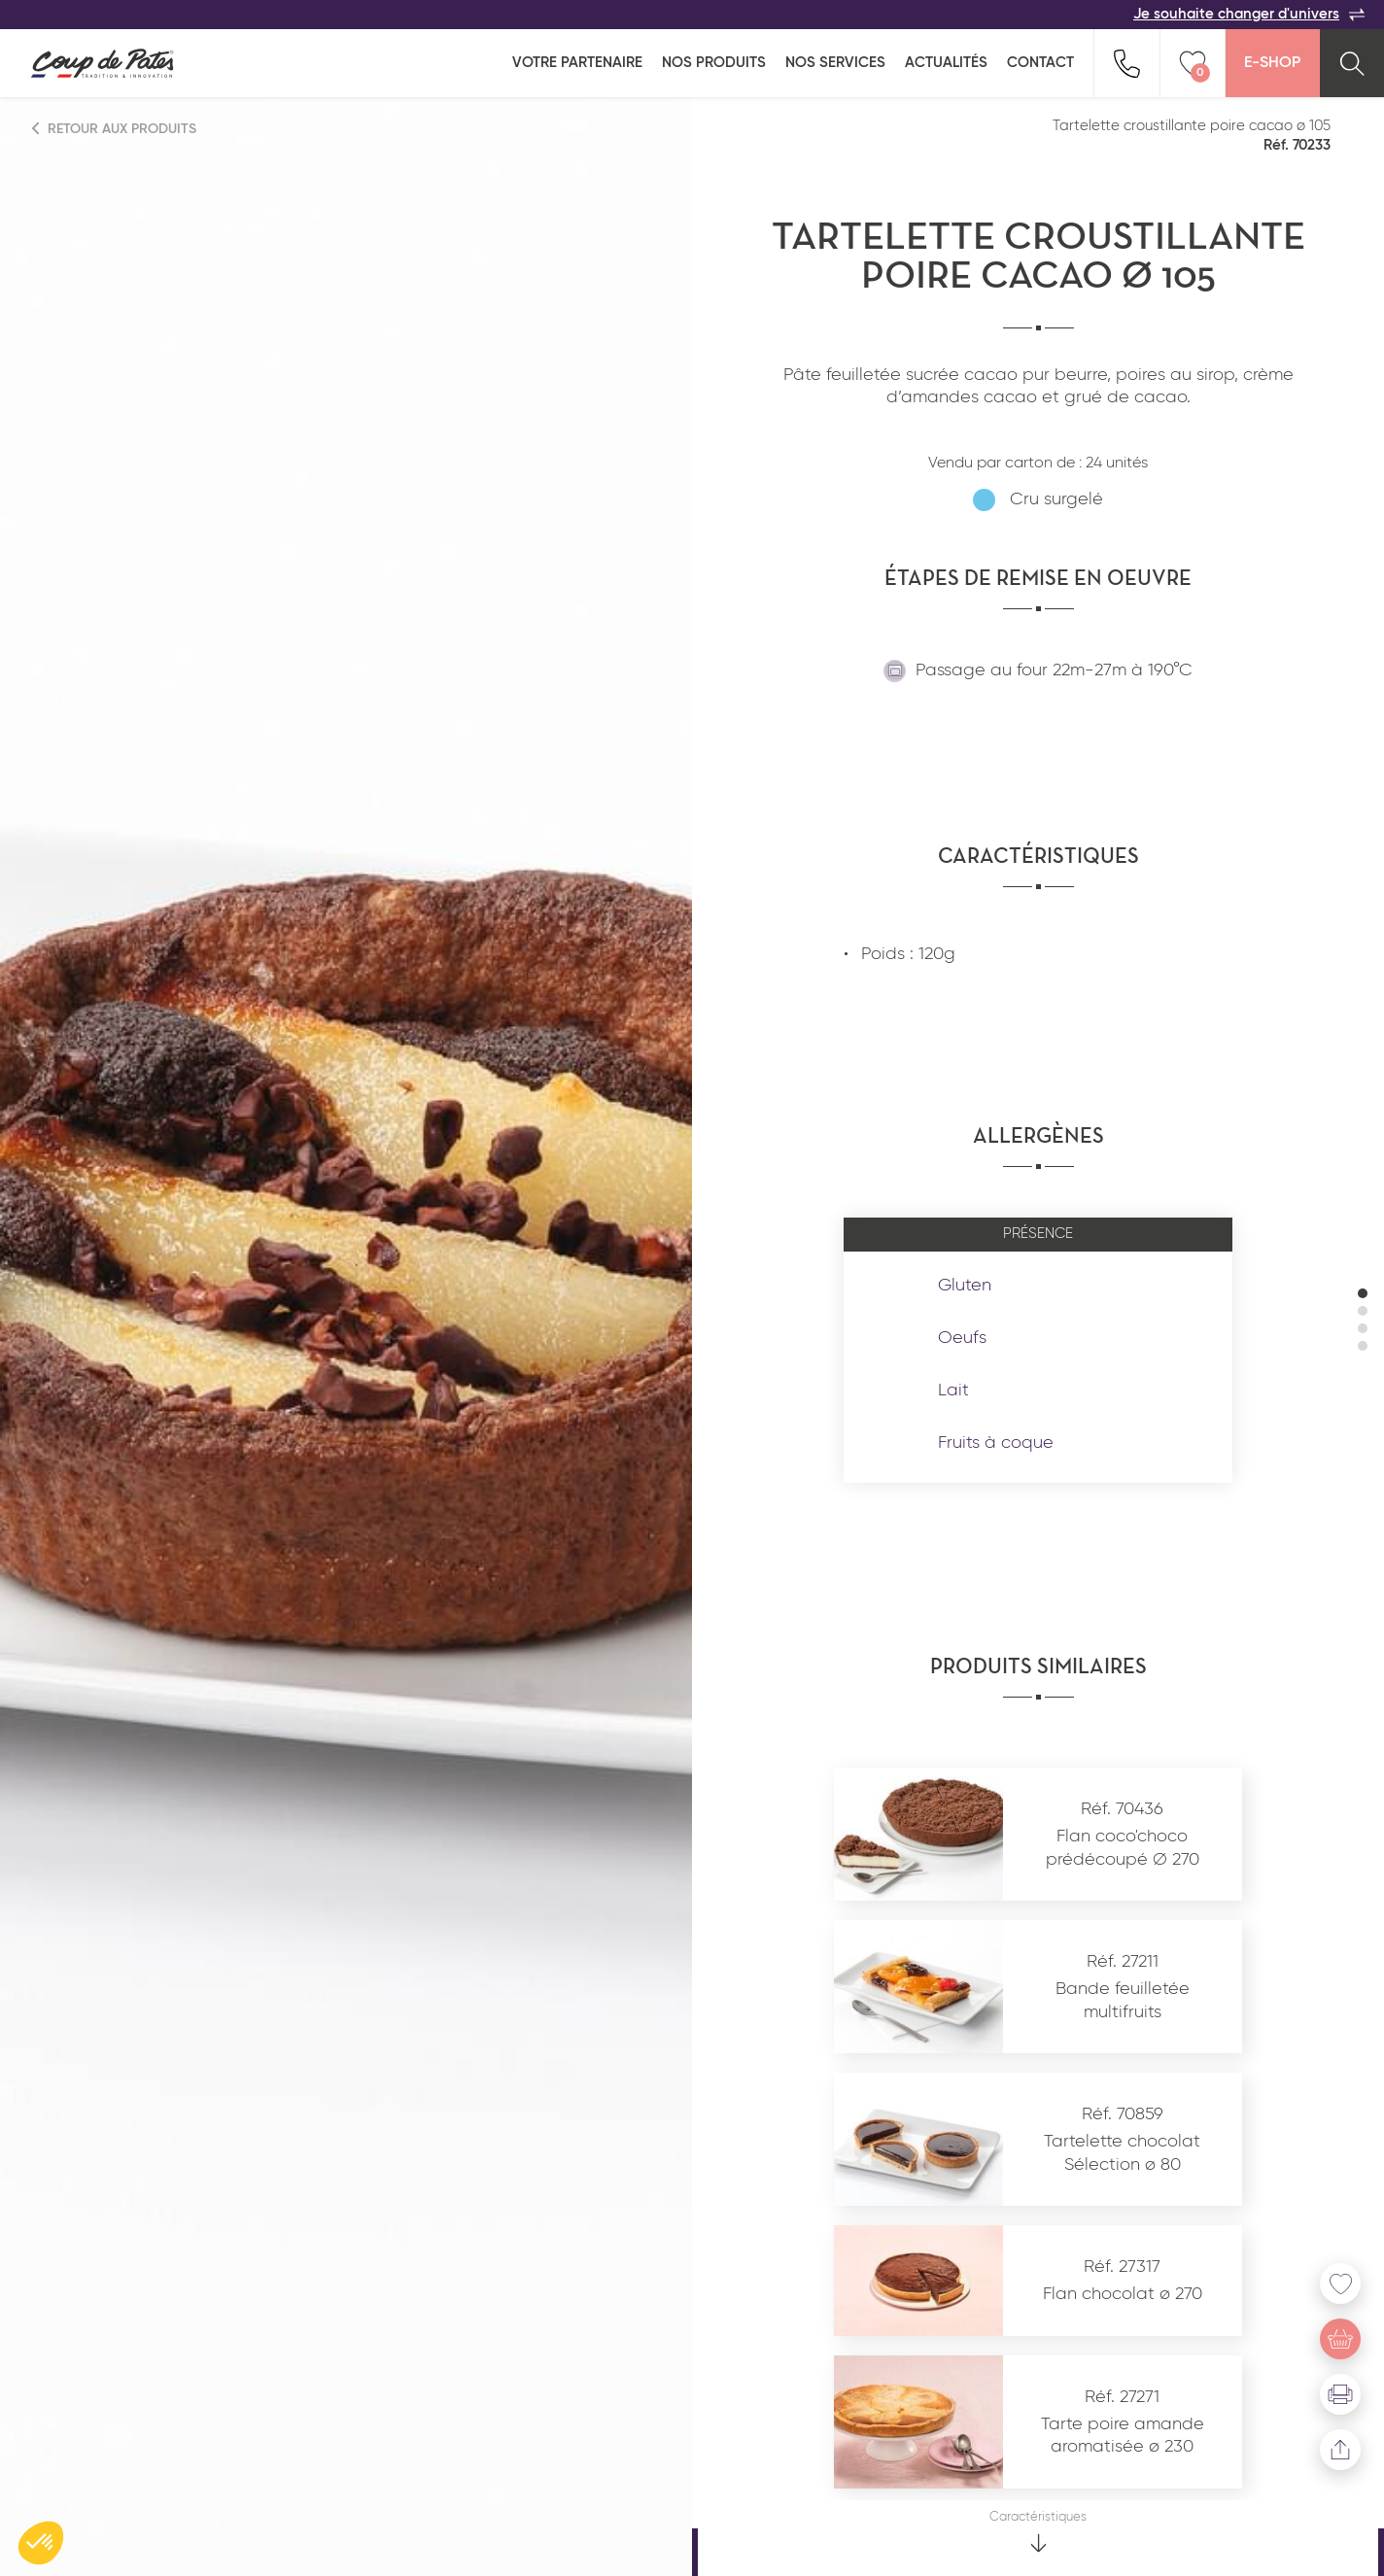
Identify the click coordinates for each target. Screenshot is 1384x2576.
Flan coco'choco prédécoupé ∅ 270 (1122, 1848)
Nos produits (714, 62)
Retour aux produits (114, 128)
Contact (1040, 62)
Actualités (946, 62)
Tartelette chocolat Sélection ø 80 (1122, 2153)
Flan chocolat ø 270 (1122, 2294)
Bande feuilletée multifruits (1122, 2000)
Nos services (835, 62)
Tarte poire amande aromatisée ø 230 (1122, 2436)
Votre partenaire (577, 62)
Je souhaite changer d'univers (1249, 14)
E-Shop (1272, 63)
